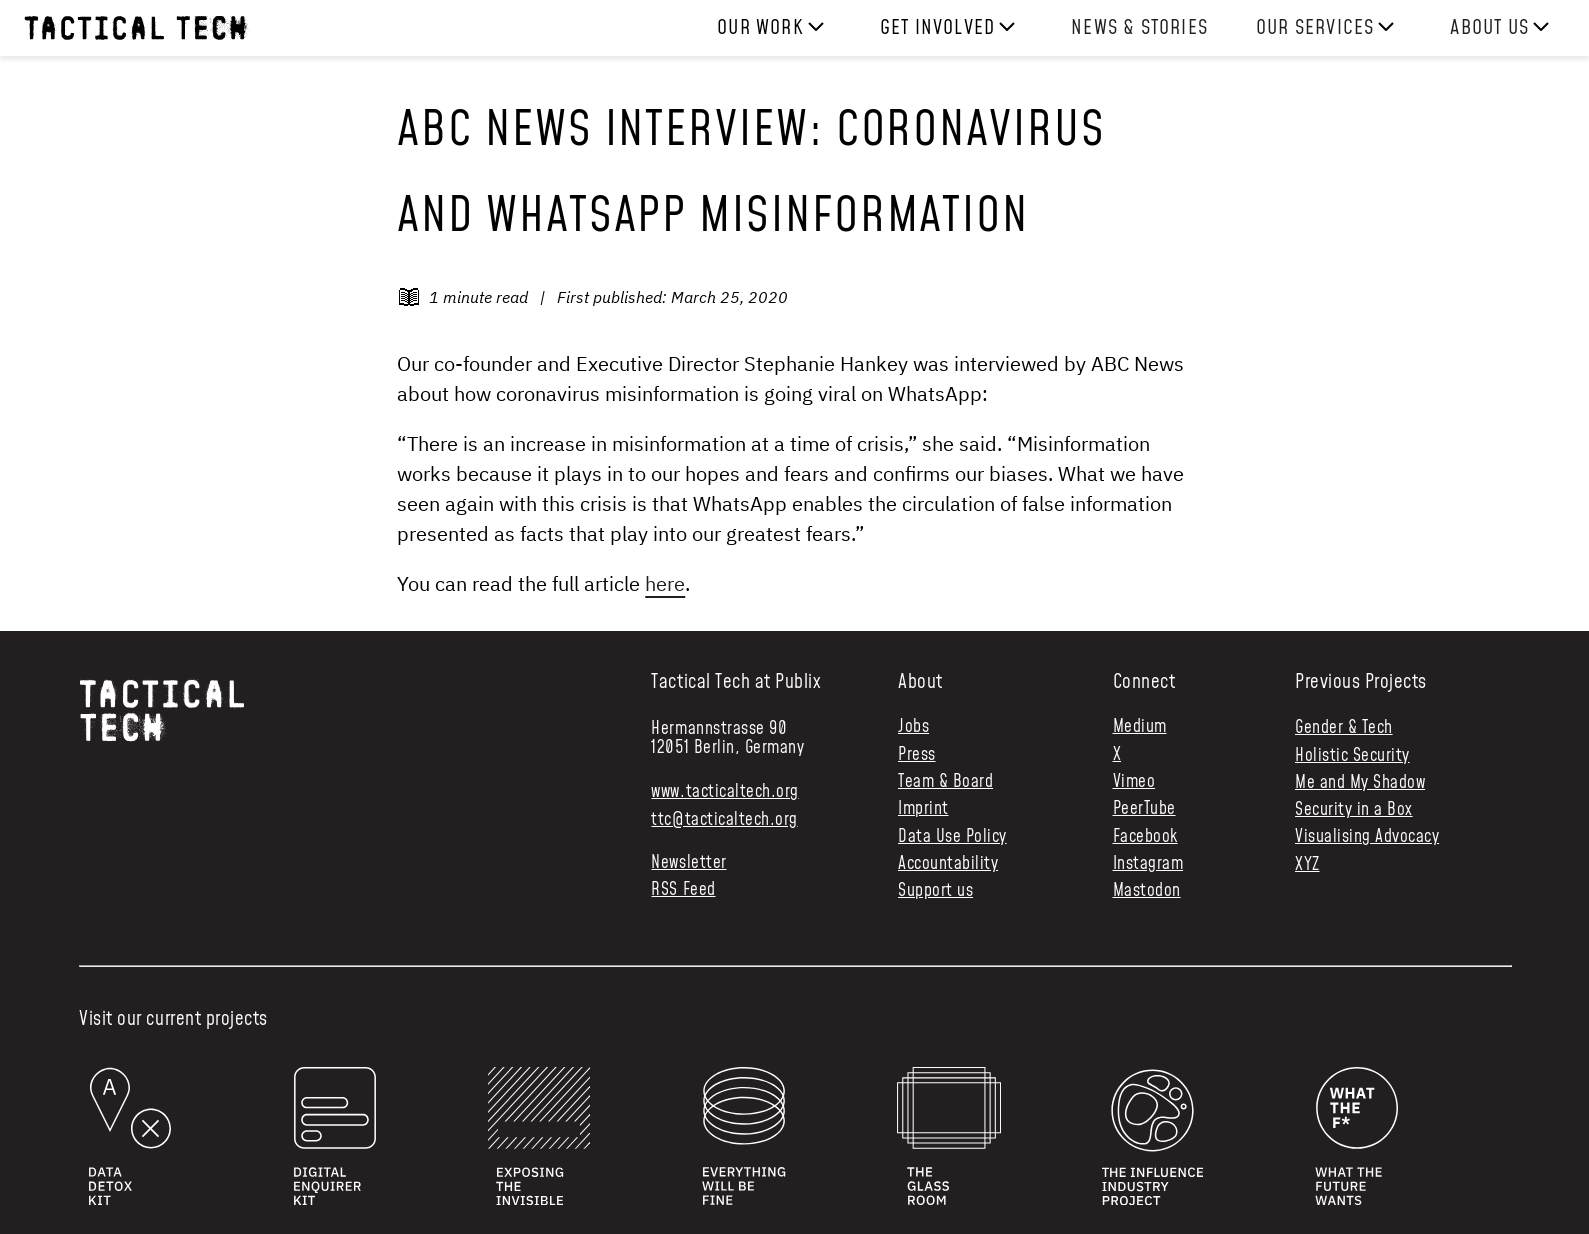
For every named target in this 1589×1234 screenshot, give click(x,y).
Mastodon (1147, 891)
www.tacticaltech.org (724, 792)
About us (1489, 28)
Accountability (948, 864)
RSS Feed (683, 890)
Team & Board (945, 782)
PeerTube (1144, 809)
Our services (1315, 28)
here (665, 583)
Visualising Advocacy (1367, 837)
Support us (935, 891)
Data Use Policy (952, 837)
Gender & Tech (1344, 728)
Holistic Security (1352, 756)
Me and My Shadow (1360, 783)
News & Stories (1139, 28)
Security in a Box (1354, 810)
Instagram (1148, 864)
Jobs (913, 727)
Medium (1140, 727)
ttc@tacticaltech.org (724, 820)
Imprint (923, 809)
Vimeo (1134, 782)
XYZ (1307, 865)
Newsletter (688, 863)
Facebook (1145, 837)
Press (917, 755)
